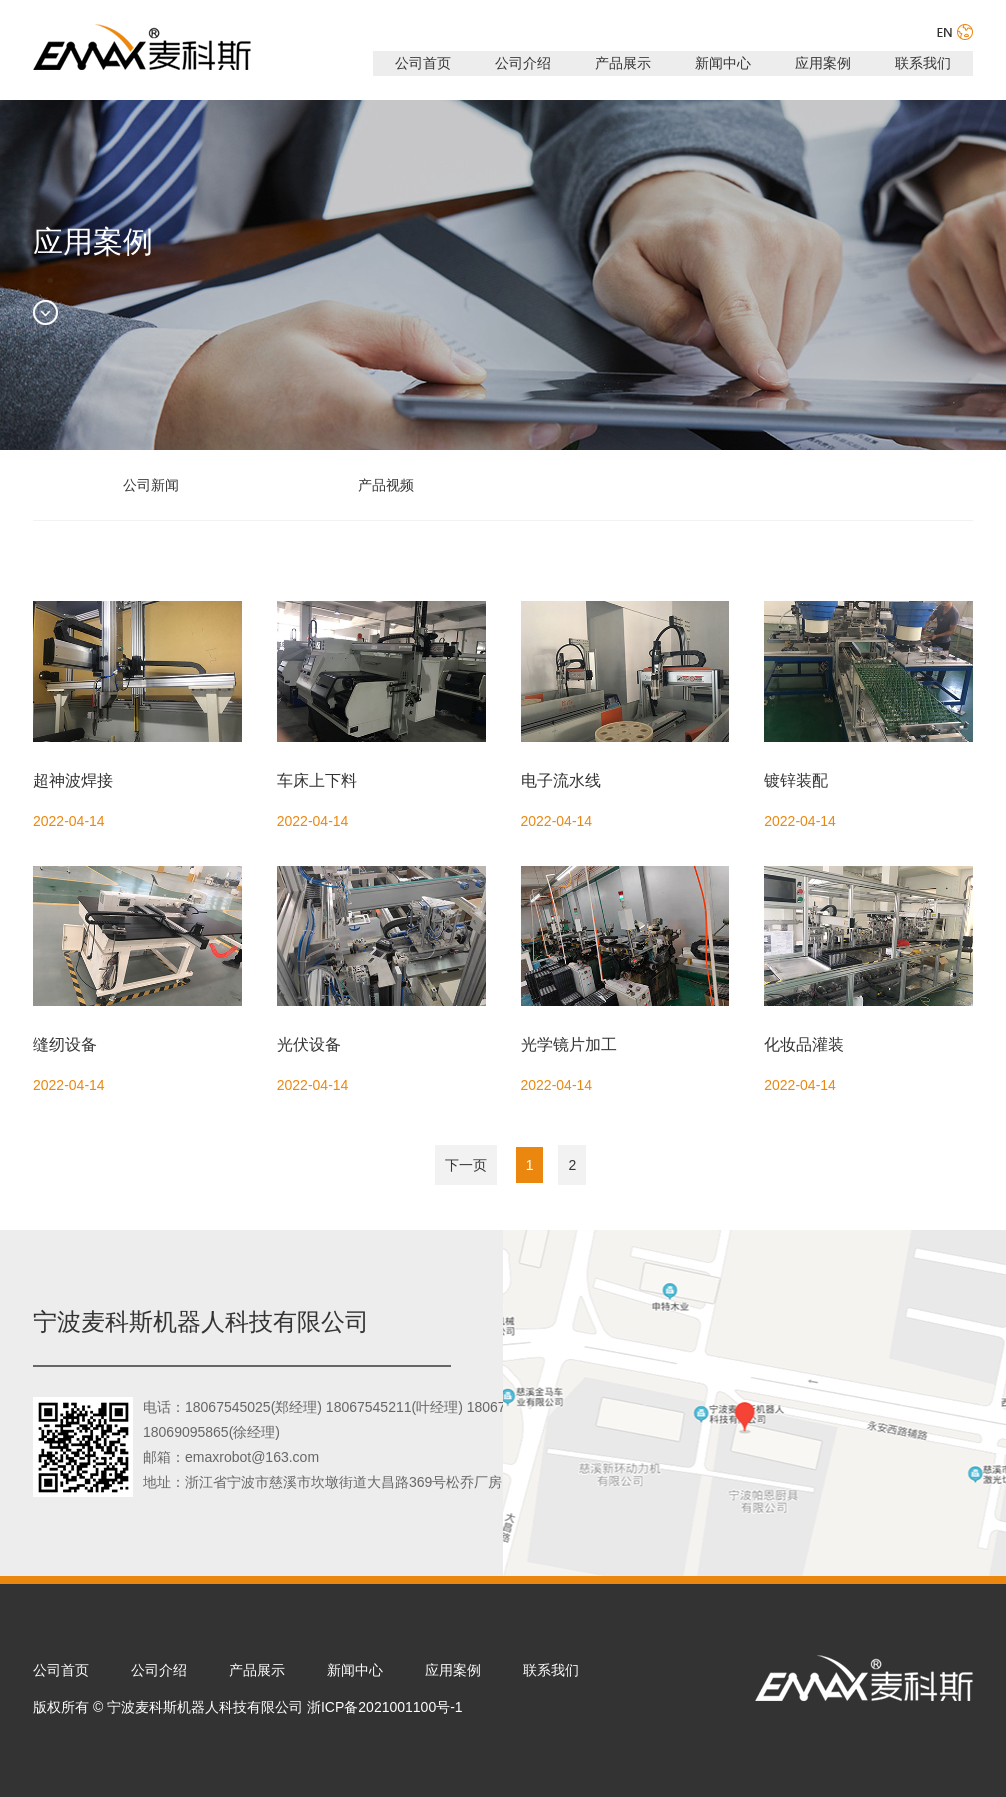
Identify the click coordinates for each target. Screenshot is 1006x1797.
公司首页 (423, 63)
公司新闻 (151, 485)
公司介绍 (523, 63)
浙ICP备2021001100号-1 (385, 1707)
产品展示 (623, 63)
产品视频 (386, 485)
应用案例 (823, 63)
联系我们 (923, 63)
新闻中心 (723, 63)
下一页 (466, 1165)
